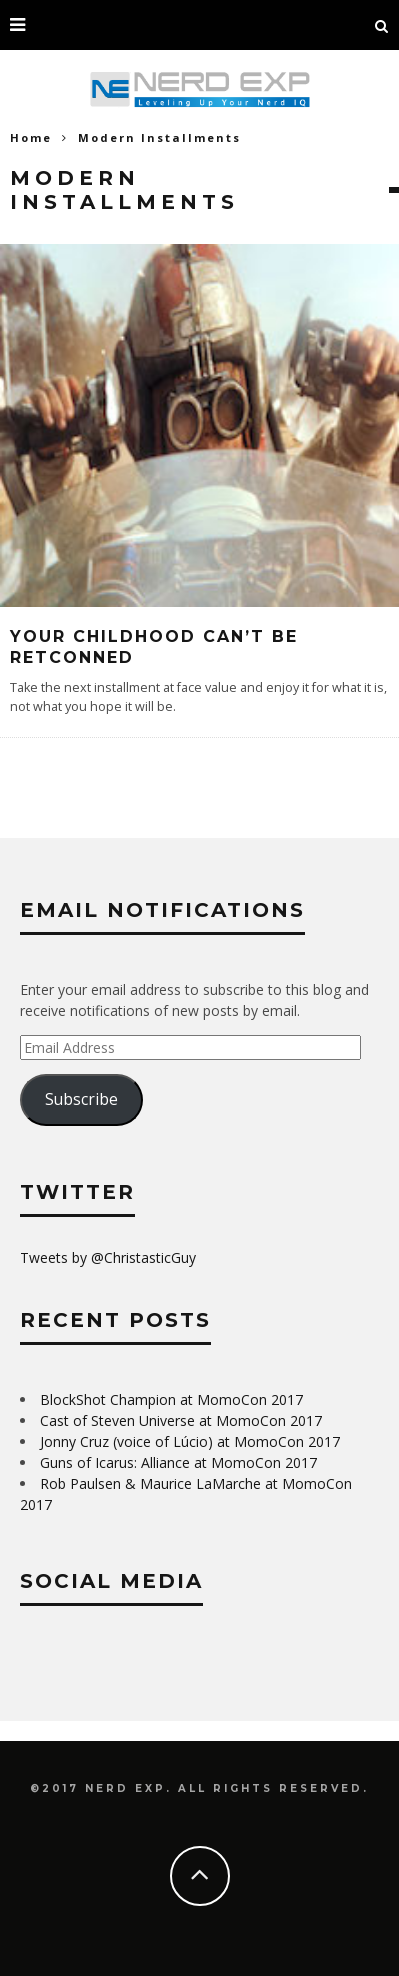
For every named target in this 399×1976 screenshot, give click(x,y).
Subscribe (81, 1099)
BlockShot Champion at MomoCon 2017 (171, 1399)
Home (31, 137)
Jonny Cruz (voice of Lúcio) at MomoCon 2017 (190, 1441)
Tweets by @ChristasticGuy (108, 1257)
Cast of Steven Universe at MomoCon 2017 (181, 1420)
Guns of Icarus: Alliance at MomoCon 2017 (178, 1462)
